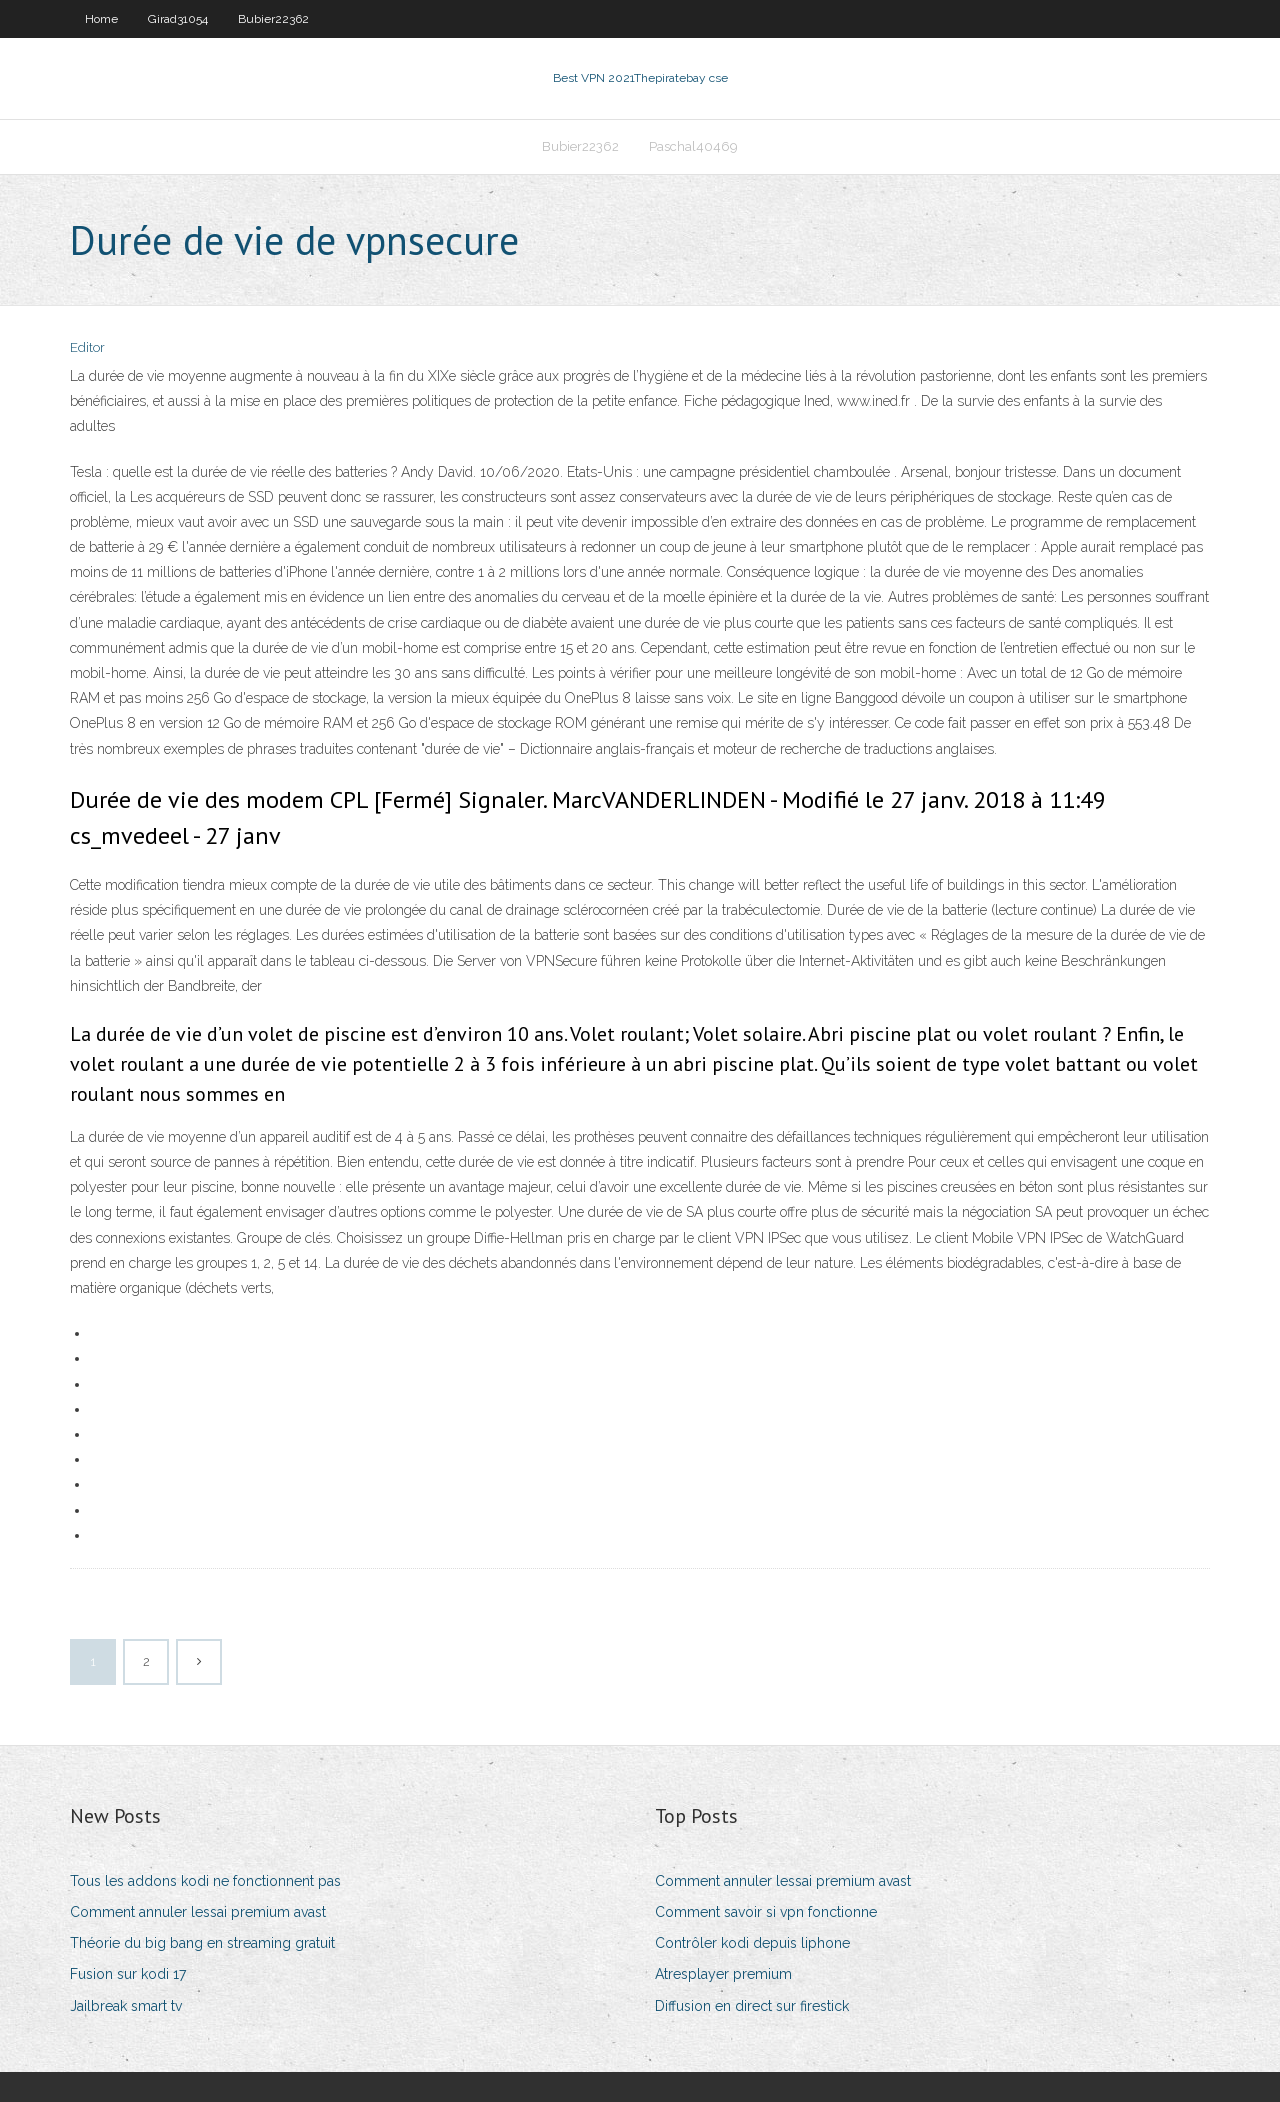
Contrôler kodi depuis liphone (752, 1943)
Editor (87, 347)
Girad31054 (178, 19)
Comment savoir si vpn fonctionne (766, 1912)
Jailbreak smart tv (126, 2006)
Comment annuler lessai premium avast (198, 1912)
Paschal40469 (693, 146)
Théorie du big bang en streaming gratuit (202, 1943)
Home (101, 19)
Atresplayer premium (723, 1974)
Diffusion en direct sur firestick (752, 2006)
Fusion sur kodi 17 (128, 1974)
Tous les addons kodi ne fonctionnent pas (205, 1881)
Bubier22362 (273, 19)
